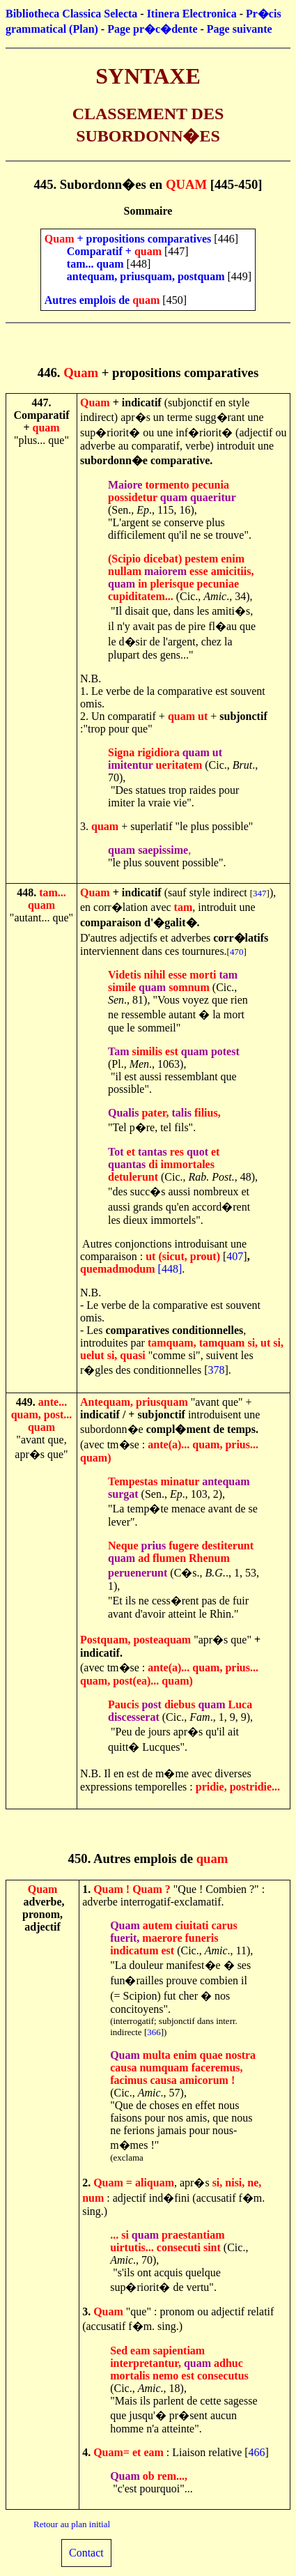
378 (216, 1370)
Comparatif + (100, 251)
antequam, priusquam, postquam (146, 276)
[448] (170, 1269)
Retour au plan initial (71, 2524)
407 (234, 1256)
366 (154, 2032)
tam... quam (95, 264)
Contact (86, 2553)
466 (257, 2452)
